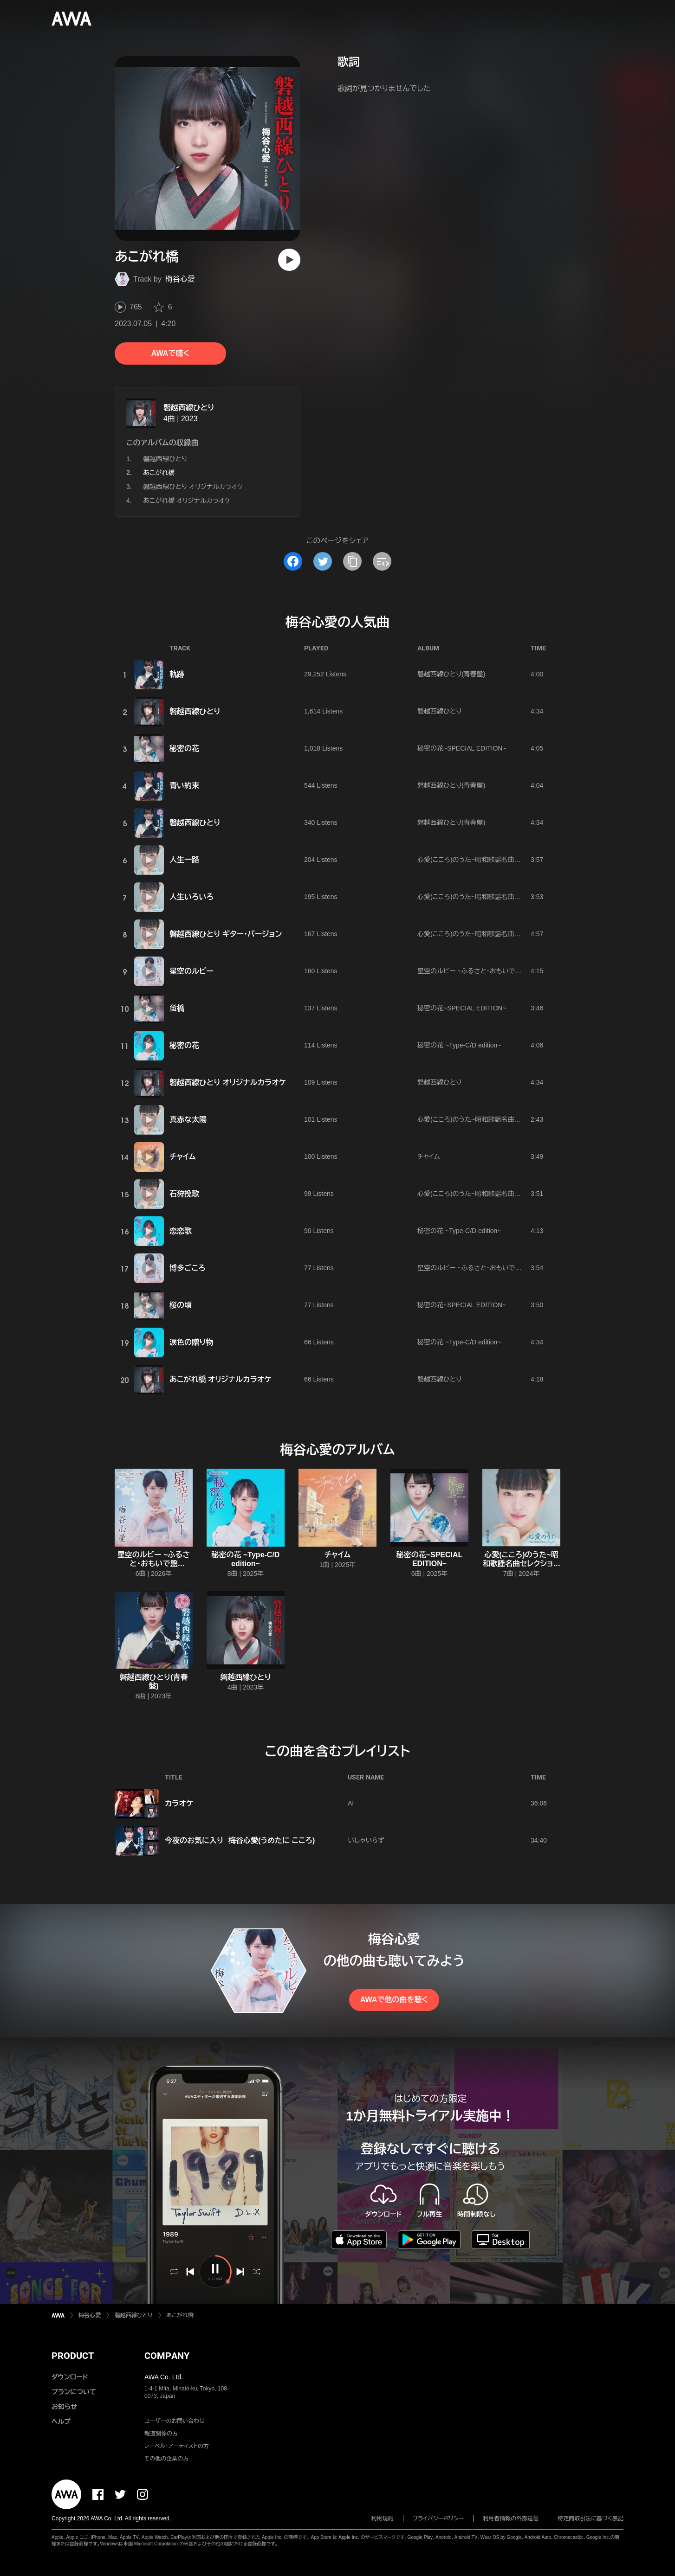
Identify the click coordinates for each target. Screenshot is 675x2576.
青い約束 (184, 786)
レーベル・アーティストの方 (176, 2446)
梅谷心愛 (180, 279)
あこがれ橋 (180, 2315)
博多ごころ (187, 1268)
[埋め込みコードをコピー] (382, 561)
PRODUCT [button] (73, 2355)
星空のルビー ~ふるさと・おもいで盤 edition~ (481, 971)
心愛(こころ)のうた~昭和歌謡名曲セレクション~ (484, 859)
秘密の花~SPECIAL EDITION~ (461, 748)
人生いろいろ (191, 897)
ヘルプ (61, 2421)
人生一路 (184, 860)
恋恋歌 (180, 1231)
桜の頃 (180, 1305)
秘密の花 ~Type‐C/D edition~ (459, 1045)
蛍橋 (176, 1008)
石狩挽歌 (184, 1194)
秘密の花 (184, 748)
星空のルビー (191, 971)
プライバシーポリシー (438, 2518)
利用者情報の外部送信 (511, 2518)
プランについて (74, 2392)
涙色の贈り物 (191, 1342)
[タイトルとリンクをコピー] (352, 561)
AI (351, 1803)
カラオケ (179, 1803)
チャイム (182, 1157)
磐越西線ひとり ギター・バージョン (225, 934)
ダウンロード (70, 2377)
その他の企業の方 (166, 2458)
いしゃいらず (366, 1840)
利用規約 (382, 2518)
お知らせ (64, 2406)
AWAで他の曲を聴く (394, 2000)
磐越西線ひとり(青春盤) (451, 674)
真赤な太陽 (188, 1120)
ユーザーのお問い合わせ (174, 2421)
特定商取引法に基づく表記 (590, 2518)
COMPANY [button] (166, 2355)
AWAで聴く (170, 353)
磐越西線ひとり (188, 407)
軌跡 (176, 674)
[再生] (289, 260)
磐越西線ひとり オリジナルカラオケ (193, 486)
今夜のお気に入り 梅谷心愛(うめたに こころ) (240, 1840)
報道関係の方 (161, 2433)
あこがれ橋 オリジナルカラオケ (187, 500)
